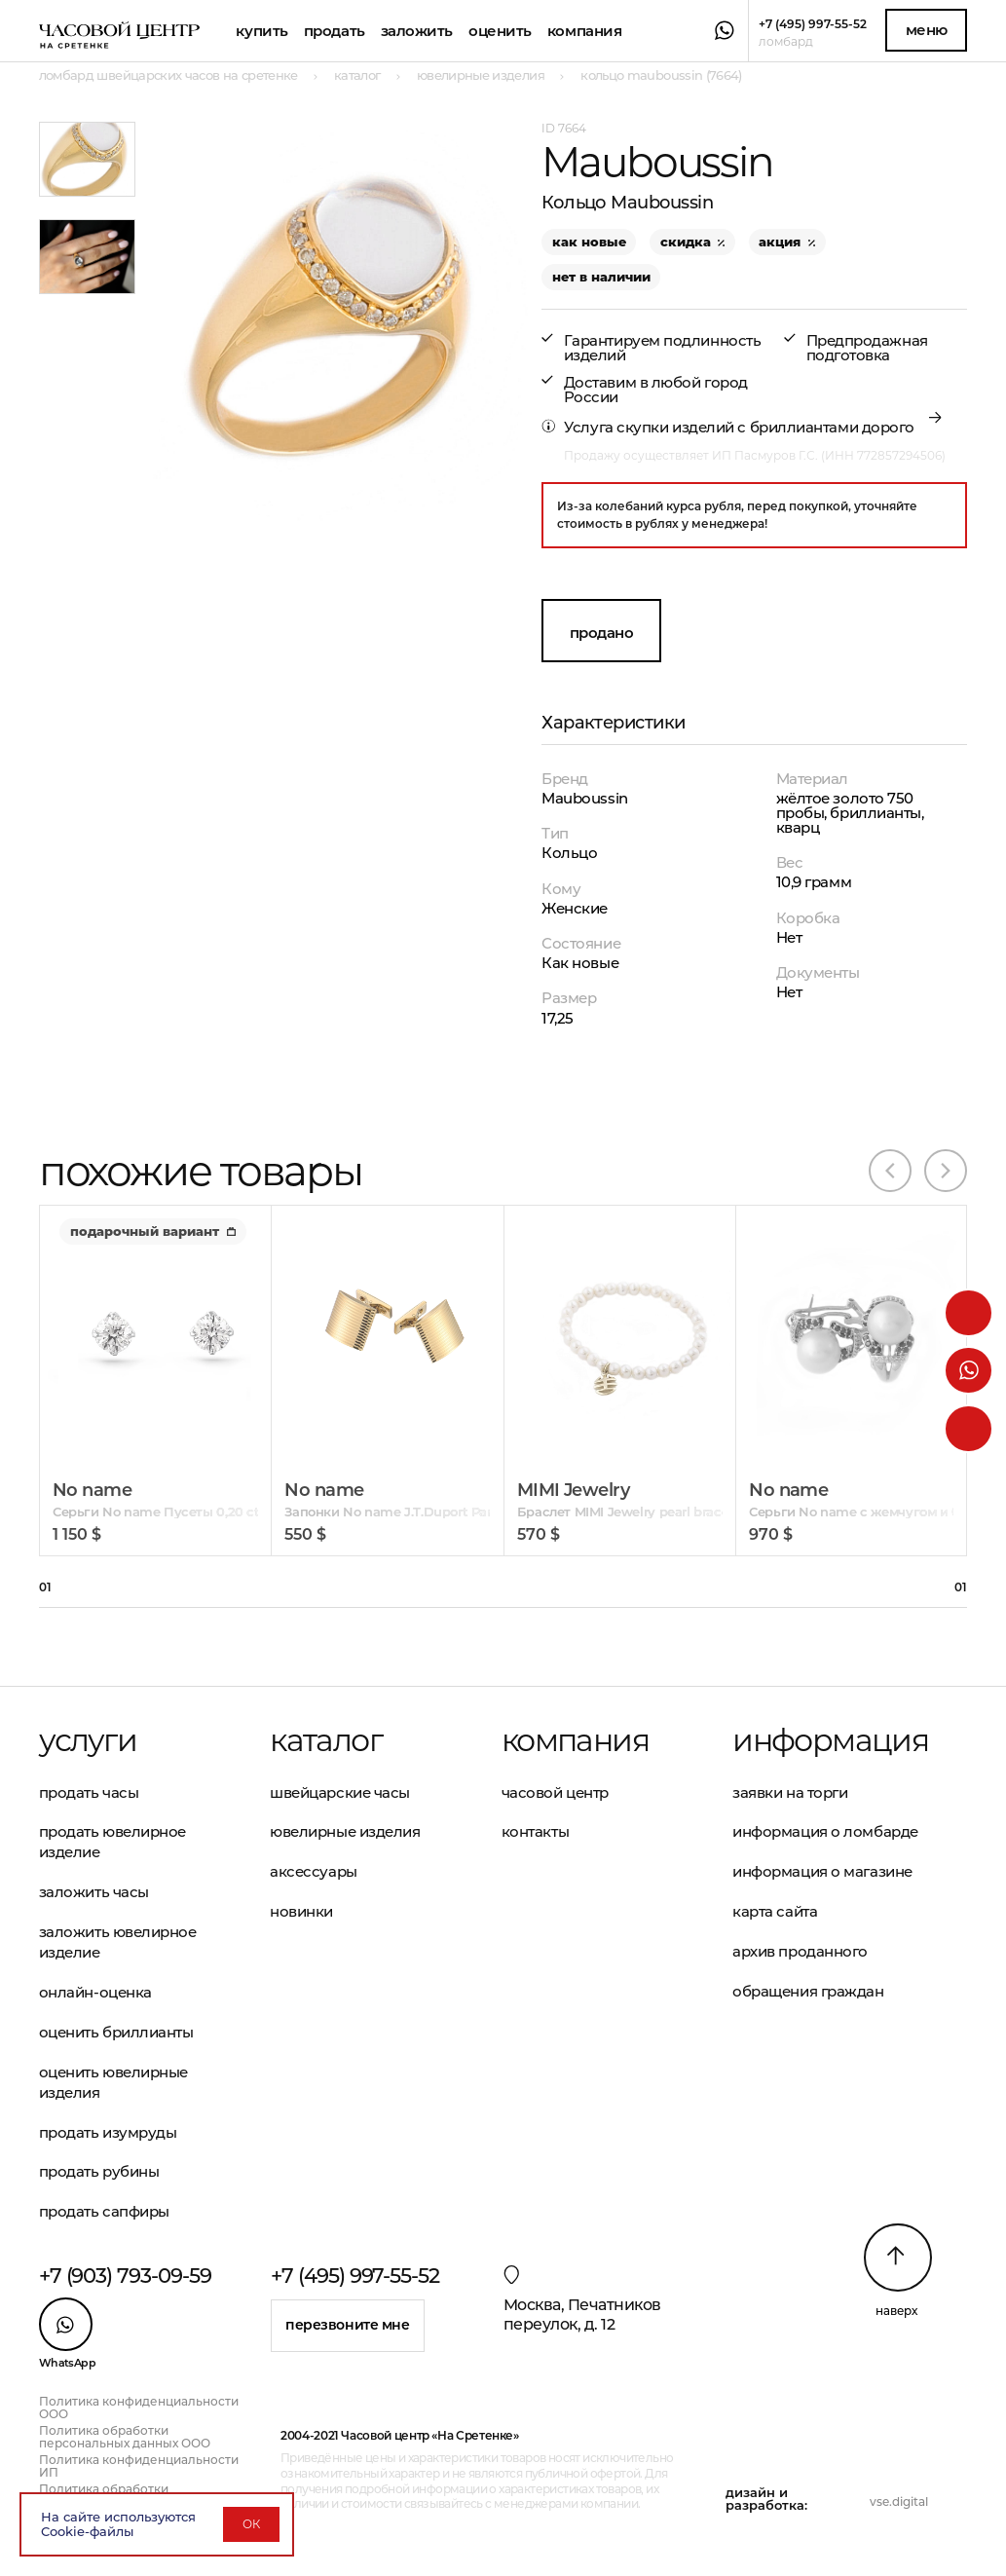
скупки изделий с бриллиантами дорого (765, 427)
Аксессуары (313, 1871)
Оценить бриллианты (116, 2032)
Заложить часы (94, 1892)
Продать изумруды (108, 2132)
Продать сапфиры (104, 2211)
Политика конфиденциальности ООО (139, 2407)
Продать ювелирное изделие (112, 1841)
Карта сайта (774, 1911)
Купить (261, 30)
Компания (584, 30)
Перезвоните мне (347, 2324)
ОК (251, 2524)
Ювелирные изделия (345, 1831)
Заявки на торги (789, 1792)
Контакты (535, 1831)
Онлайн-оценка (95, 1992)
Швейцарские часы (340, 1792)
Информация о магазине (822, 1871)
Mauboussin (584, 798)
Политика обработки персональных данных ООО (124, 2436)
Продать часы (89, 1792)
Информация (830, 1740)
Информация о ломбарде (825, 1831)
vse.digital (899, 2501)
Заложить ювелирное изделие (118, 1942)
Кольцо (569, 852)
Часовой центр (555, 1792)
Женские (574, 908)
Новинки (301, 1911)
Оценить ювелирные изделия (113, 2082)
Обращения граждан (807, 1991)
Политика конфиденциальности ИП (139, 2466)
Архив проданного (800, 1951)
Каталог (326, 1740)
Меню (927, 29)
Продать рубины (99, 2171)
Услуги (87, 1740)
